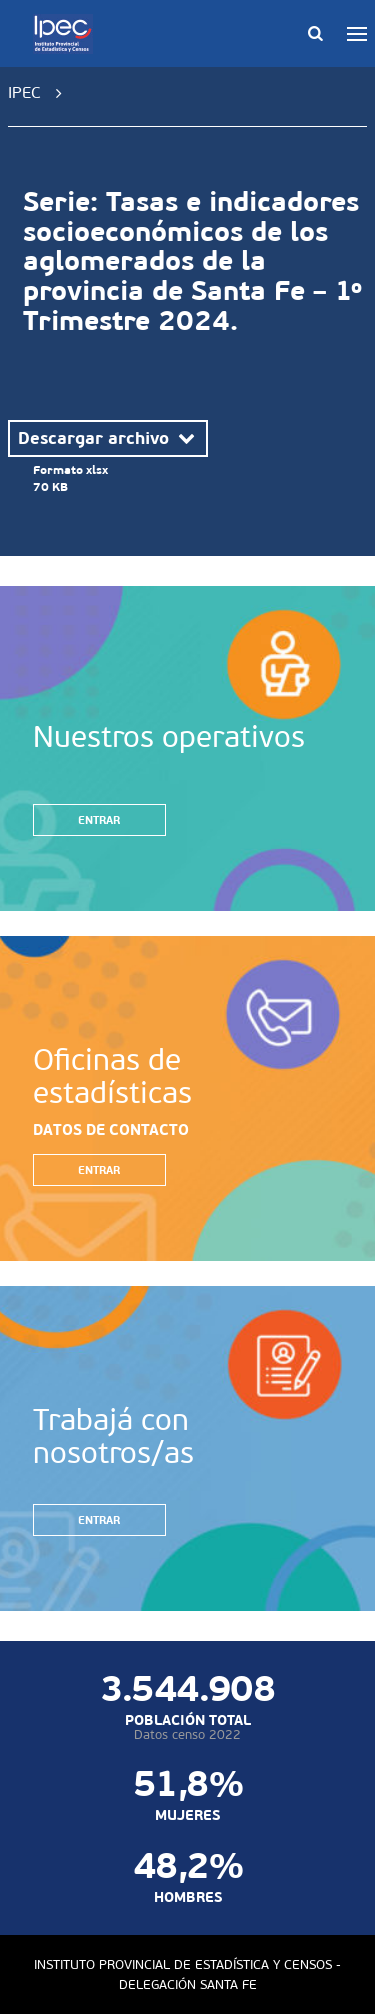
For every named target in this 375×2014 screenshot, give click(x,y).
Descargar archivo (108, 438)
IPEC (24, 92)
